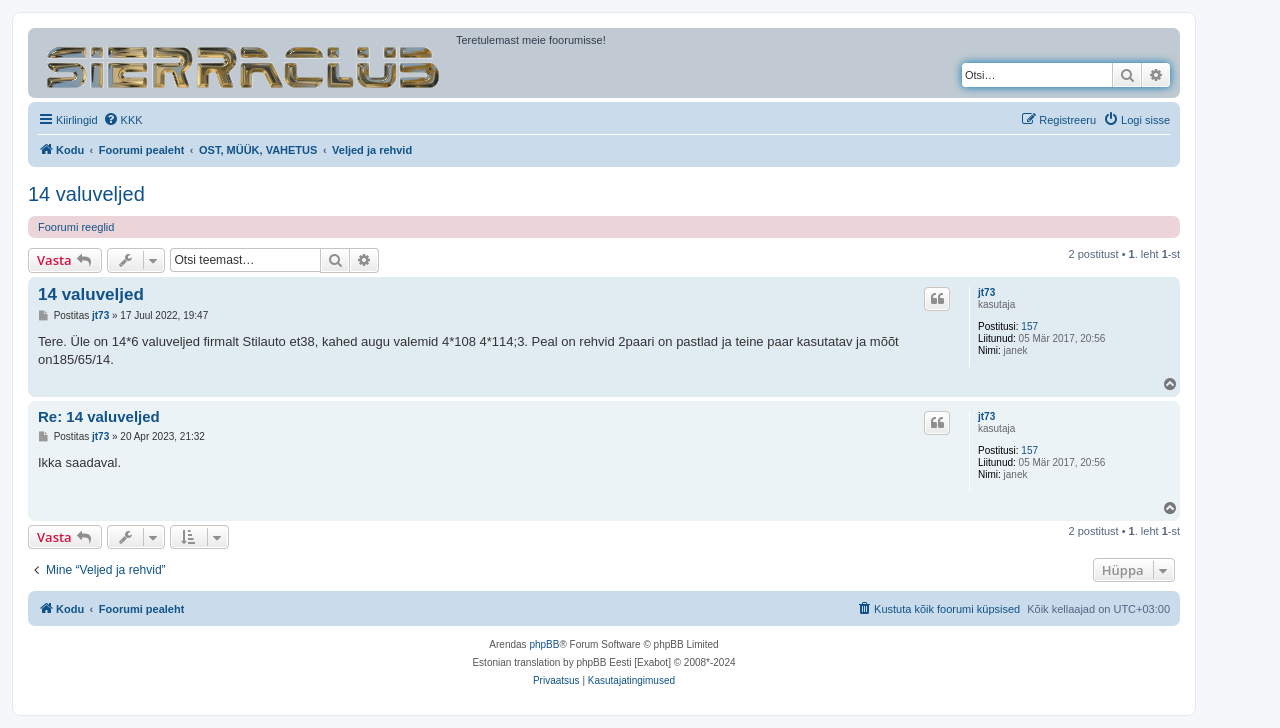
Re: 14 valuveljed (99, 416)
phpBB (544, 644)
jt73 (986, 292)
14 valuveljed (86, 194)
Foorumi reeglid (76, 227)
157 (1029, 326)
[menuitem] (123, 120)
